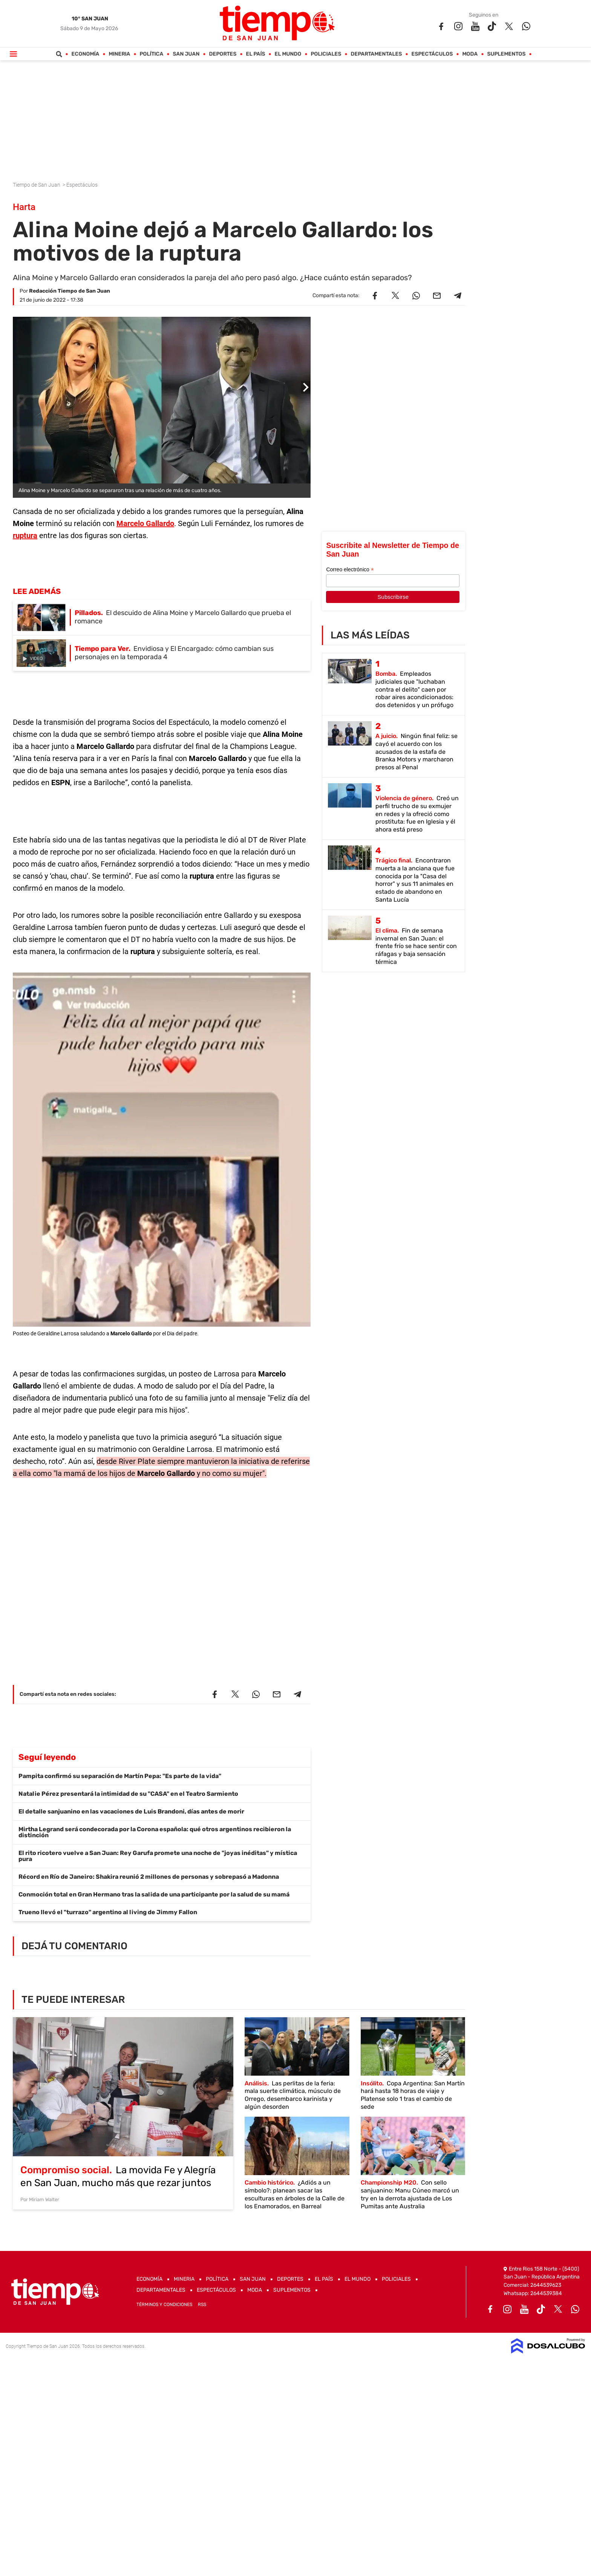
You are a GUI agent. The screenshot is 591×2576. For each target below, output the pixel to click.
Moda (470, 54)
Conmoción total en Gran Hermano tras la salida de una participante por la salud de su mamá (153, 1894)
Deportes (223, 54)
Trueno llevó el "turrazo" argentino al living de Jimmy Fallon (107, 1912)
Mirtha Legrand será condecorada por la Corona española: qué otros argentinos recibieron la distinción (154, 1832)
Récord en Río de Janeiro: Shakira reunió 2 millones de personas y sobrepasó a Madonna (148, 1876)
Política (152, 54)
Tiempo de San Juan (37, 185)
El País (255, 54)
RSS (202, 2304)
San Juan (186, 54)
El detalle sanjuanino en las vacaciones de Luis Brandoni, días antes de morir (131, 1811)
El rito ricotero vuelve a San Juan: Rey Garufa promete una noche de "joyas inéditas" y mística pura (157, 1856)
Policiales (326, 54)
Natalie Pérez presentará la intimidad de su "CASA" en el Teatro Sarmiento (128, 1793)
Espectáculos (432, 54)
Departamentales (376, 54)
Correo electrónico (350, 569)
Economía (86, 54)
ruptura (25, 535)
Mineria (119, 54)
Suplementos (506, 54)
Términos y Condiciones (164, 2304)
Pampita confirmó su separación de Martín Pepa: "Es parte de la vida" (119, 1776)
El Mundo (288, 54)
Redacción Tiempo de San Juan (69, 291)
